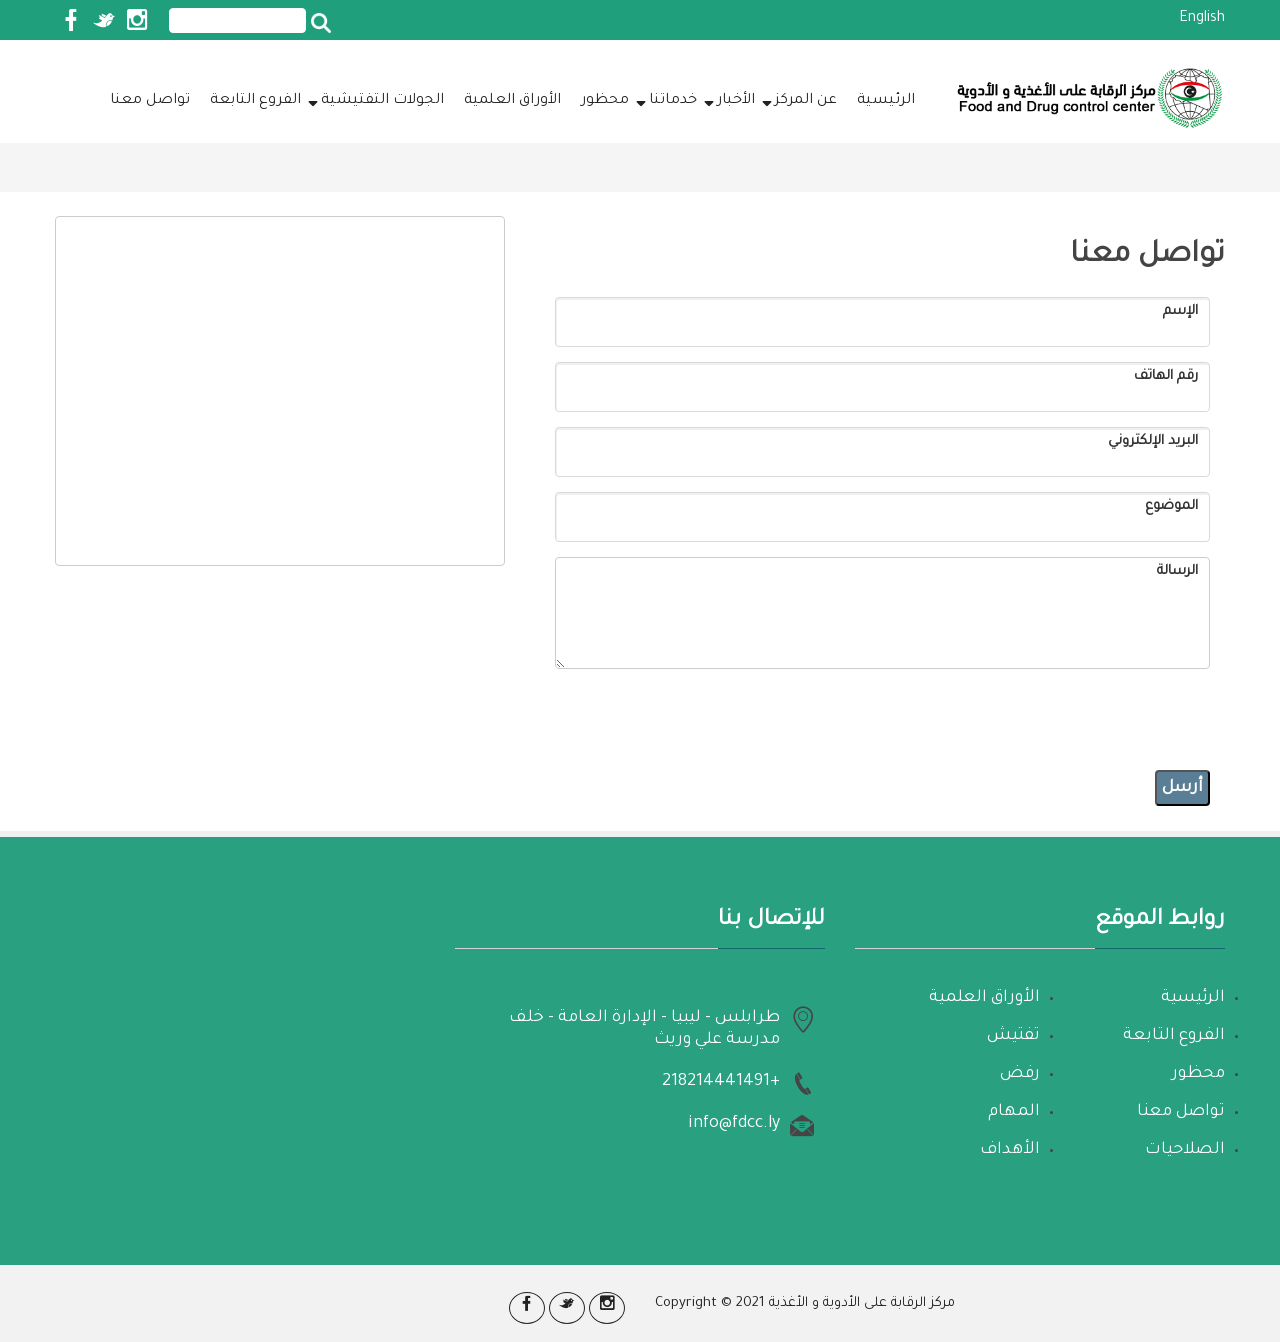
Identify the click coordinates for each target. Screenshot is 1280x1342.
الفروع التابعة (255, 101)
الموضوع (1171, 506)
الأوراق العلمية (512, 101)
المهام (1014, 1112)
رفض (1020, 1074)
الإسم (1180, 311)
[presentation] (1058, 716)
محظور (605, 101)
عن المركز (801, 100)
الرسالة (1177, 571)
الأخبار (731, 100)
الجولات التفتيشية (377, 100)
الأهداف (1010, 1150)
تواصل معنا (150, 101)
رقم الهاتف (1166, 376)
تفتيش (1013, 1036)
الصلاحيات (1185, 1150)
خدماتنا (668, 100)
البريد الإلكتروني (1153, 441)
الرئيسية (886, 101)
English (1202, 19)
